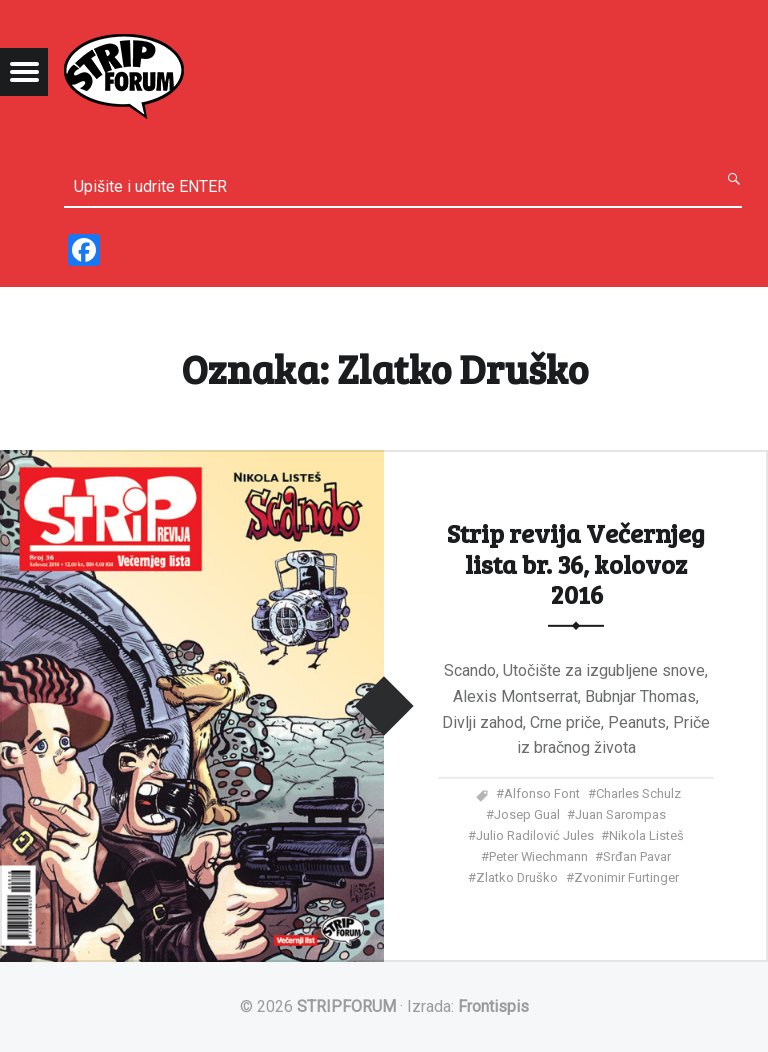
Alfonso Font (542, 793)
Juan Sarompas (620, 814)
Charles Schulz (638, 793)
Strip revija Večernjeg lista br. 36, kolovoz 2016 (576, 563)
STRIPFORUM (346, 1006)
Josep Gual (527, 814)
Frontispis (493, 1006)
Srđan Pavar (637, 856)
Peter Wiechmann (538, 856)
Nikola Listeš (646, 835)
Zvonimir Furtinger (626, 877)
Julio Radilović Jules (535, 835)
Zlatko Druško (517, 877)
